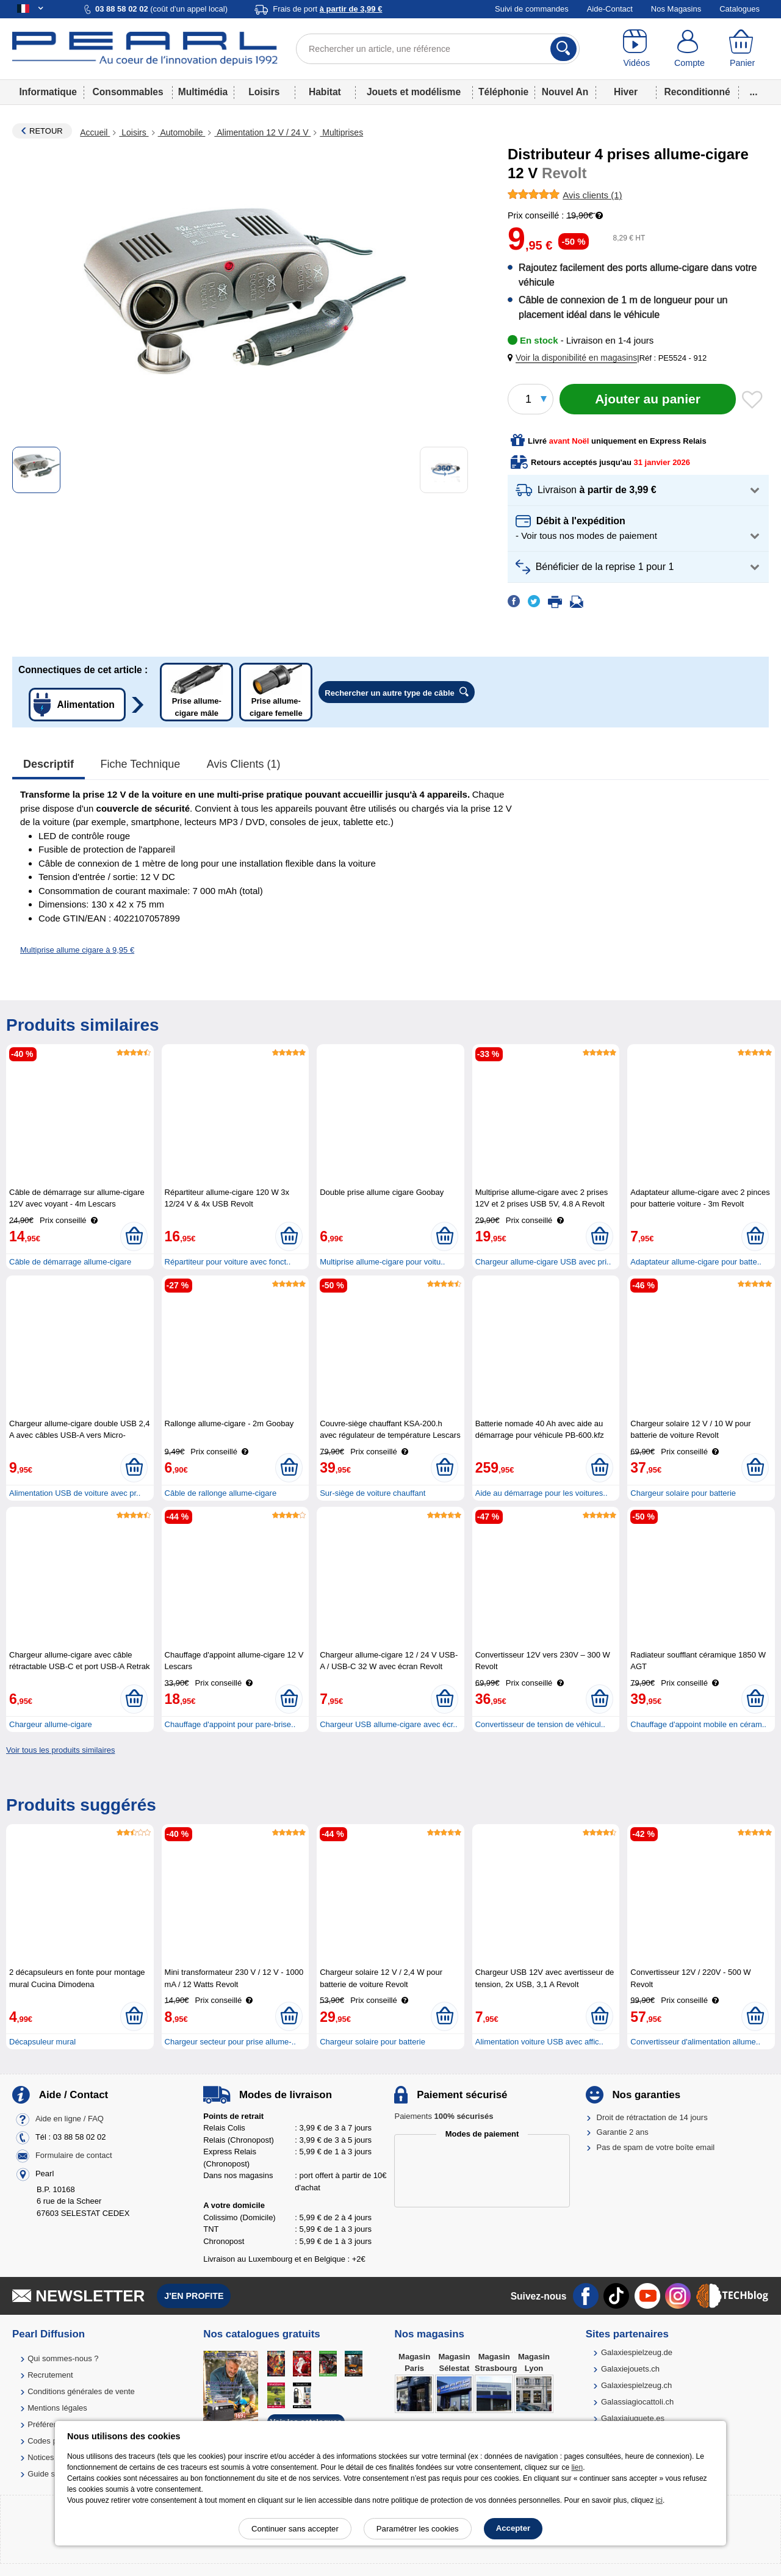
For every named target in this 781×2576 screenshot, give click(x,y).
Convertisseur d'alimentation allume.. (695, 2041)
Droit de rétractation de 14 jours (652, 2117)
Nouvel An (565, 92)
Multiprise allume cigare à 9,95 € (77, 949)
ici (659, 2500)
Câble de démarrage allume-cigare (70, 1261)
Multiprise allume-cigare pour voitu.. (382, 1261)
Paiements (443, 2116)
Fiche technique (141, 764)
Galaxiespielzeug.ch (636, 2385)
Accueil (95, 132)
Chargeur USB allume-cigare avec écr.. (388, 1724)
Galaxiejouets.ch (630, 2368)
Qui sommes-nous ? (62, 2358)
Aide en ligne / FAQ (69, 2118)
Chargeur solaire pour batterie (683, 1493)
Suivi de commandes (532, 8)
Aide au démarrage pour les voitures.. (541, 1493)
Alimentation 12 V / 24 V (262, 132)
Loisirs (263, 92)
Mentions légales (57, 2407)
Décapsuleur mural (42, 2041)
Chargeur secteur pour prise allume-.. (230, 2041)
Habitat (325, 92)
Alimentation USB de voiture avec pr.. (74, 1493)
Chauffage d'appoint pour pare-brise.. (230, 1724)
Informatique (48, 92)
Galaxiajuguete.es (632, 2418)
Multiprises (341, 132)
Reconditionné (697, 92)
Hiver (626, 92)
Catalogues (739, 8)
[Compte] (689, 48)
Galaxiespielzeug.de (636, 2352)
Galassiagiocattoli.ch (637, 2401)
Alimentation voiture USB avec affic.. (539, 2041)
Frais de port (327, 8)
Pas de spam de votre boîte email (656, 2147)
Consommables (128, 92)
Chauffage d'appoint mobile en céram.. (698, 1724)
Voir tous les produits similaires (60, 1750)
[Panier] (742, 48)
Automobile (182, 132)
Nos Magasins (676, 8)
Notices (40, 2457)
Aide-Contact (610, 8)
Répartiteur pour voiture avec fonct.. (228, 1261)
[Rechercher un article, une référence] (438, 49)
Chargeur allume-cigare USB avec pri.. (543, 1261)
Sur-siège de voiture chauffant (372, 1493)
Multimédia (203, 92)
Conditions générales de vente (81, 2391)
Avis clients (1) (244, 764)
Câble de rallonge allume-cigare (221, 1493)
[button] (575, 358)
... (754, 92)
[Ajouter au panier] (648, 399)
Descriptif (48, 764)
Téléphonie (503, 92)
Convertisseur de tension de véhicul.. (540, 1724)
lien (577, 2467)
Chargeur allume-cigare (50, 1724)
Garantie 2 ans (623, 2132)
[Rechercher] (563, 49)
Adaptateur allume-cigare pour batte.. (695, 1261)
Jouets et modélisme (414, 92)
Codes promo (51, 2440)
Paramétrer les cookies (417, 2528)
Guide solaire (50, 2473)
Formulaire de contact (73, 2155)
